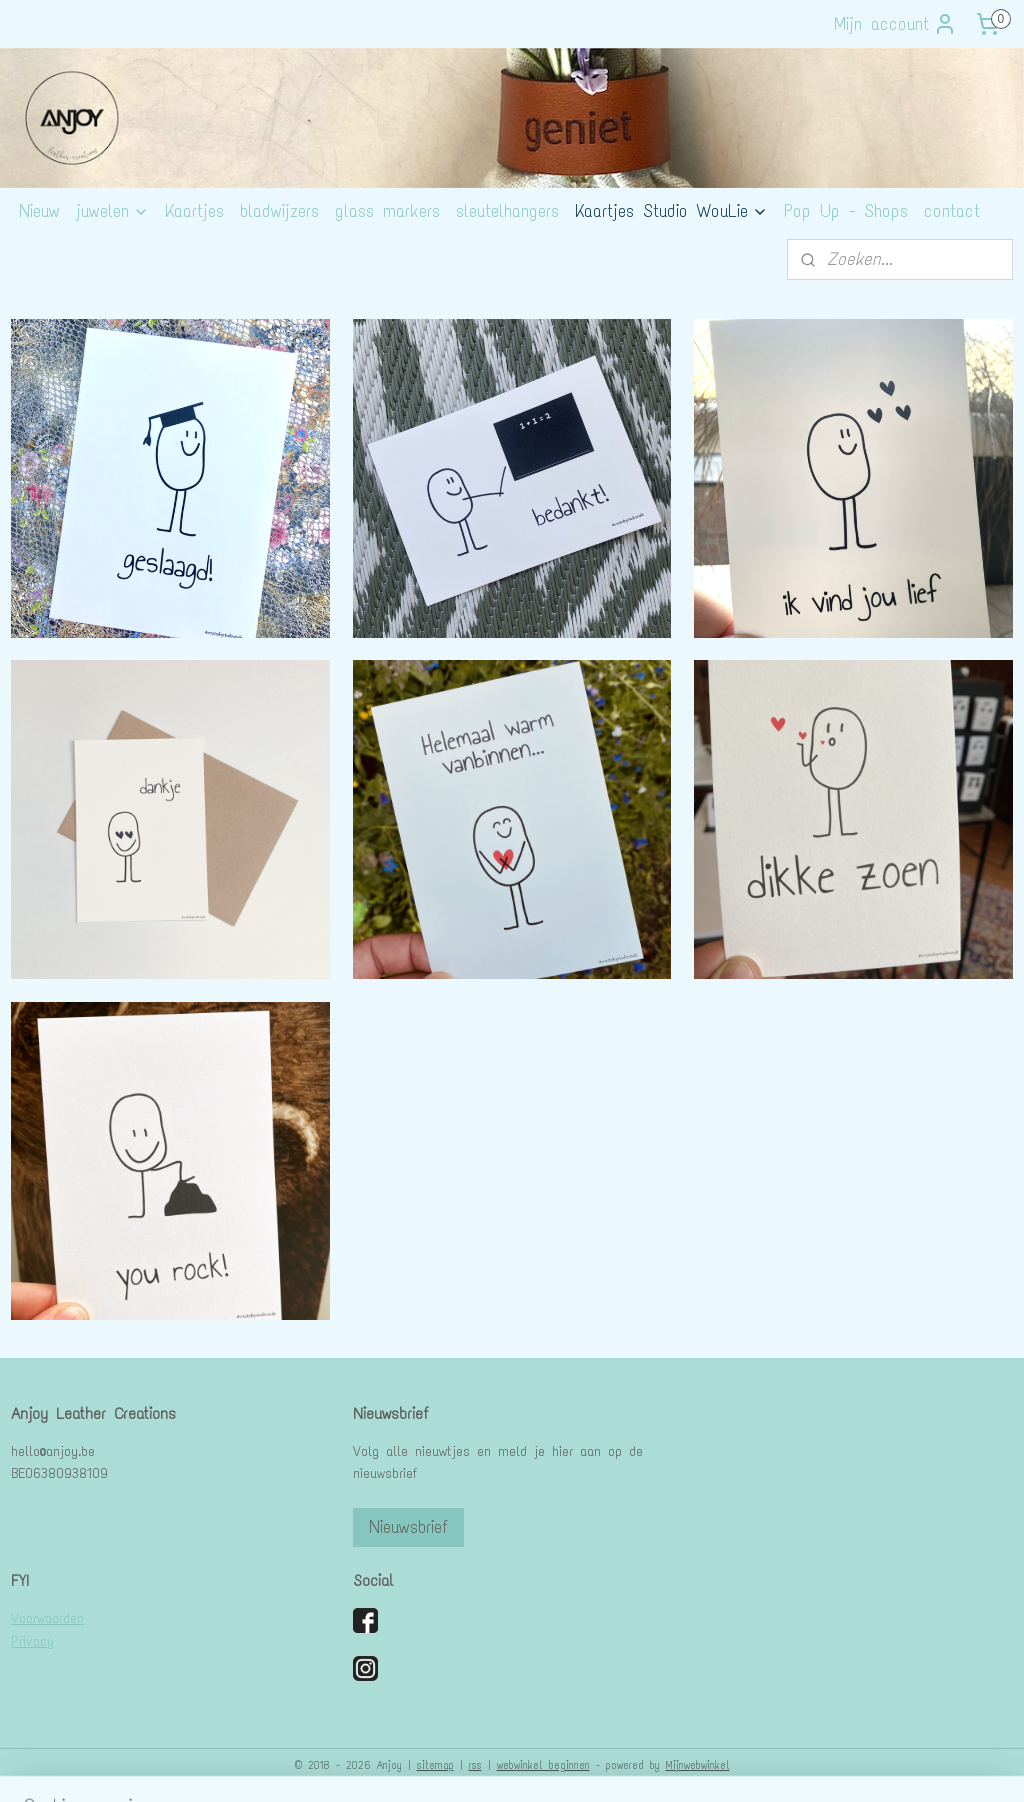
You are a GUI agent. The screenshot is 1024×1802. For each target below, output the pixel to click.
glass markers (387, 211)
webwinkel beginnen (543, 1765)
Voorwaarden (47, 1618)
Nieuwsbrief (408, 1527)
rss (475, 1765)
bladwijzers (279, 211)
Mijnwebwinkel (698, 1765)
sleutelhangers (507, 211)
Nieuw (39, 211)
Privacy (32, 1641)
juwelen (112, 211)
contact (952, 211)
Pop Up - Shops (846, 211)
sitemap (435, 1765)
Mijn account (895, 24)
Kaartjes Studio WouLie (671, 211)
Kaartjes (194, 211)
